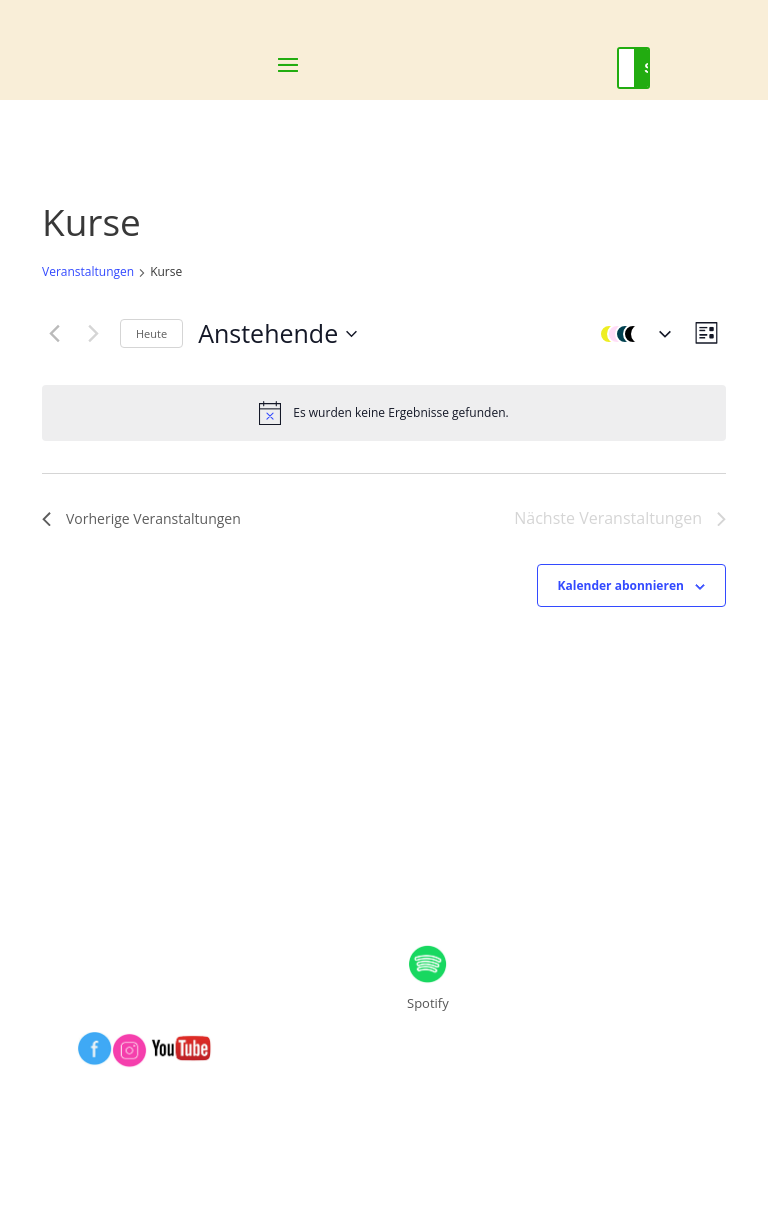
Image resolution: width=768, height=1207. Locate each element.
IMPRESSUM (134, 861)
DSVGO (441, 861)
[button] (631, 334)
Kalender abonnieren (621, 585)
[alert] (384, 413)
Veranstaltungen (88, 272)
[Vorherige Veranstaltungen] (54, 334)
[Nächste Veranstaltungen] (93, 334)
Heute (151, 333)
